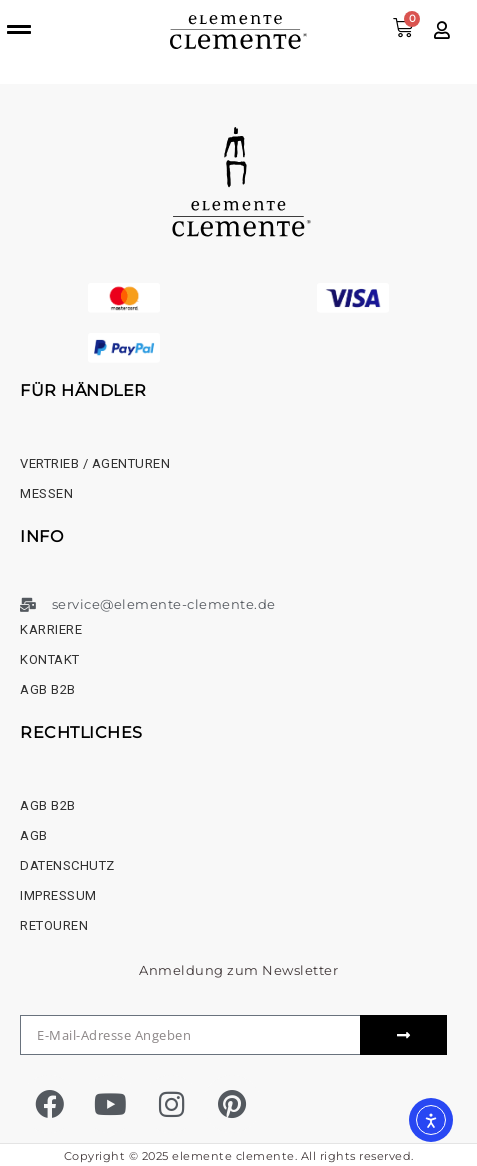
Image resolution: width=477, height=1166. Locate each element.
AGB (34, 835)
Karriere (51, 629)
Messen (46, 493)
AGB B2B (48, 689)
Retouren (54, 925)
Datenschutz (67, 865)
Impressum (58, 895)
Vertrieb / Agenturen (95, 463)
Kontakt (50, 659)
